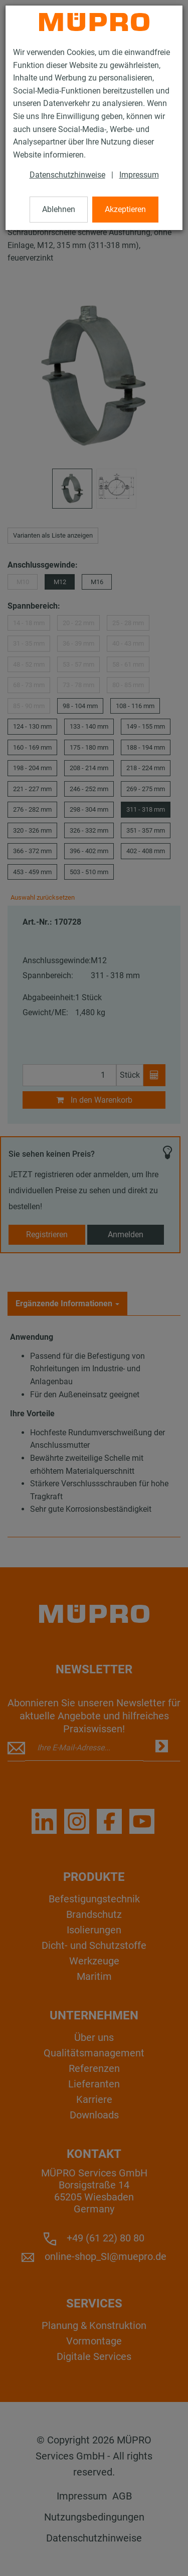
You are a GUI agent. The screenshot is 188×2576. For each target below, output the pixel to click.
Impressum (139, 175)
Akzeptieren (125, 209)
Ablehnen (58, 209)
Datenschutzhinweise (67, 175)
